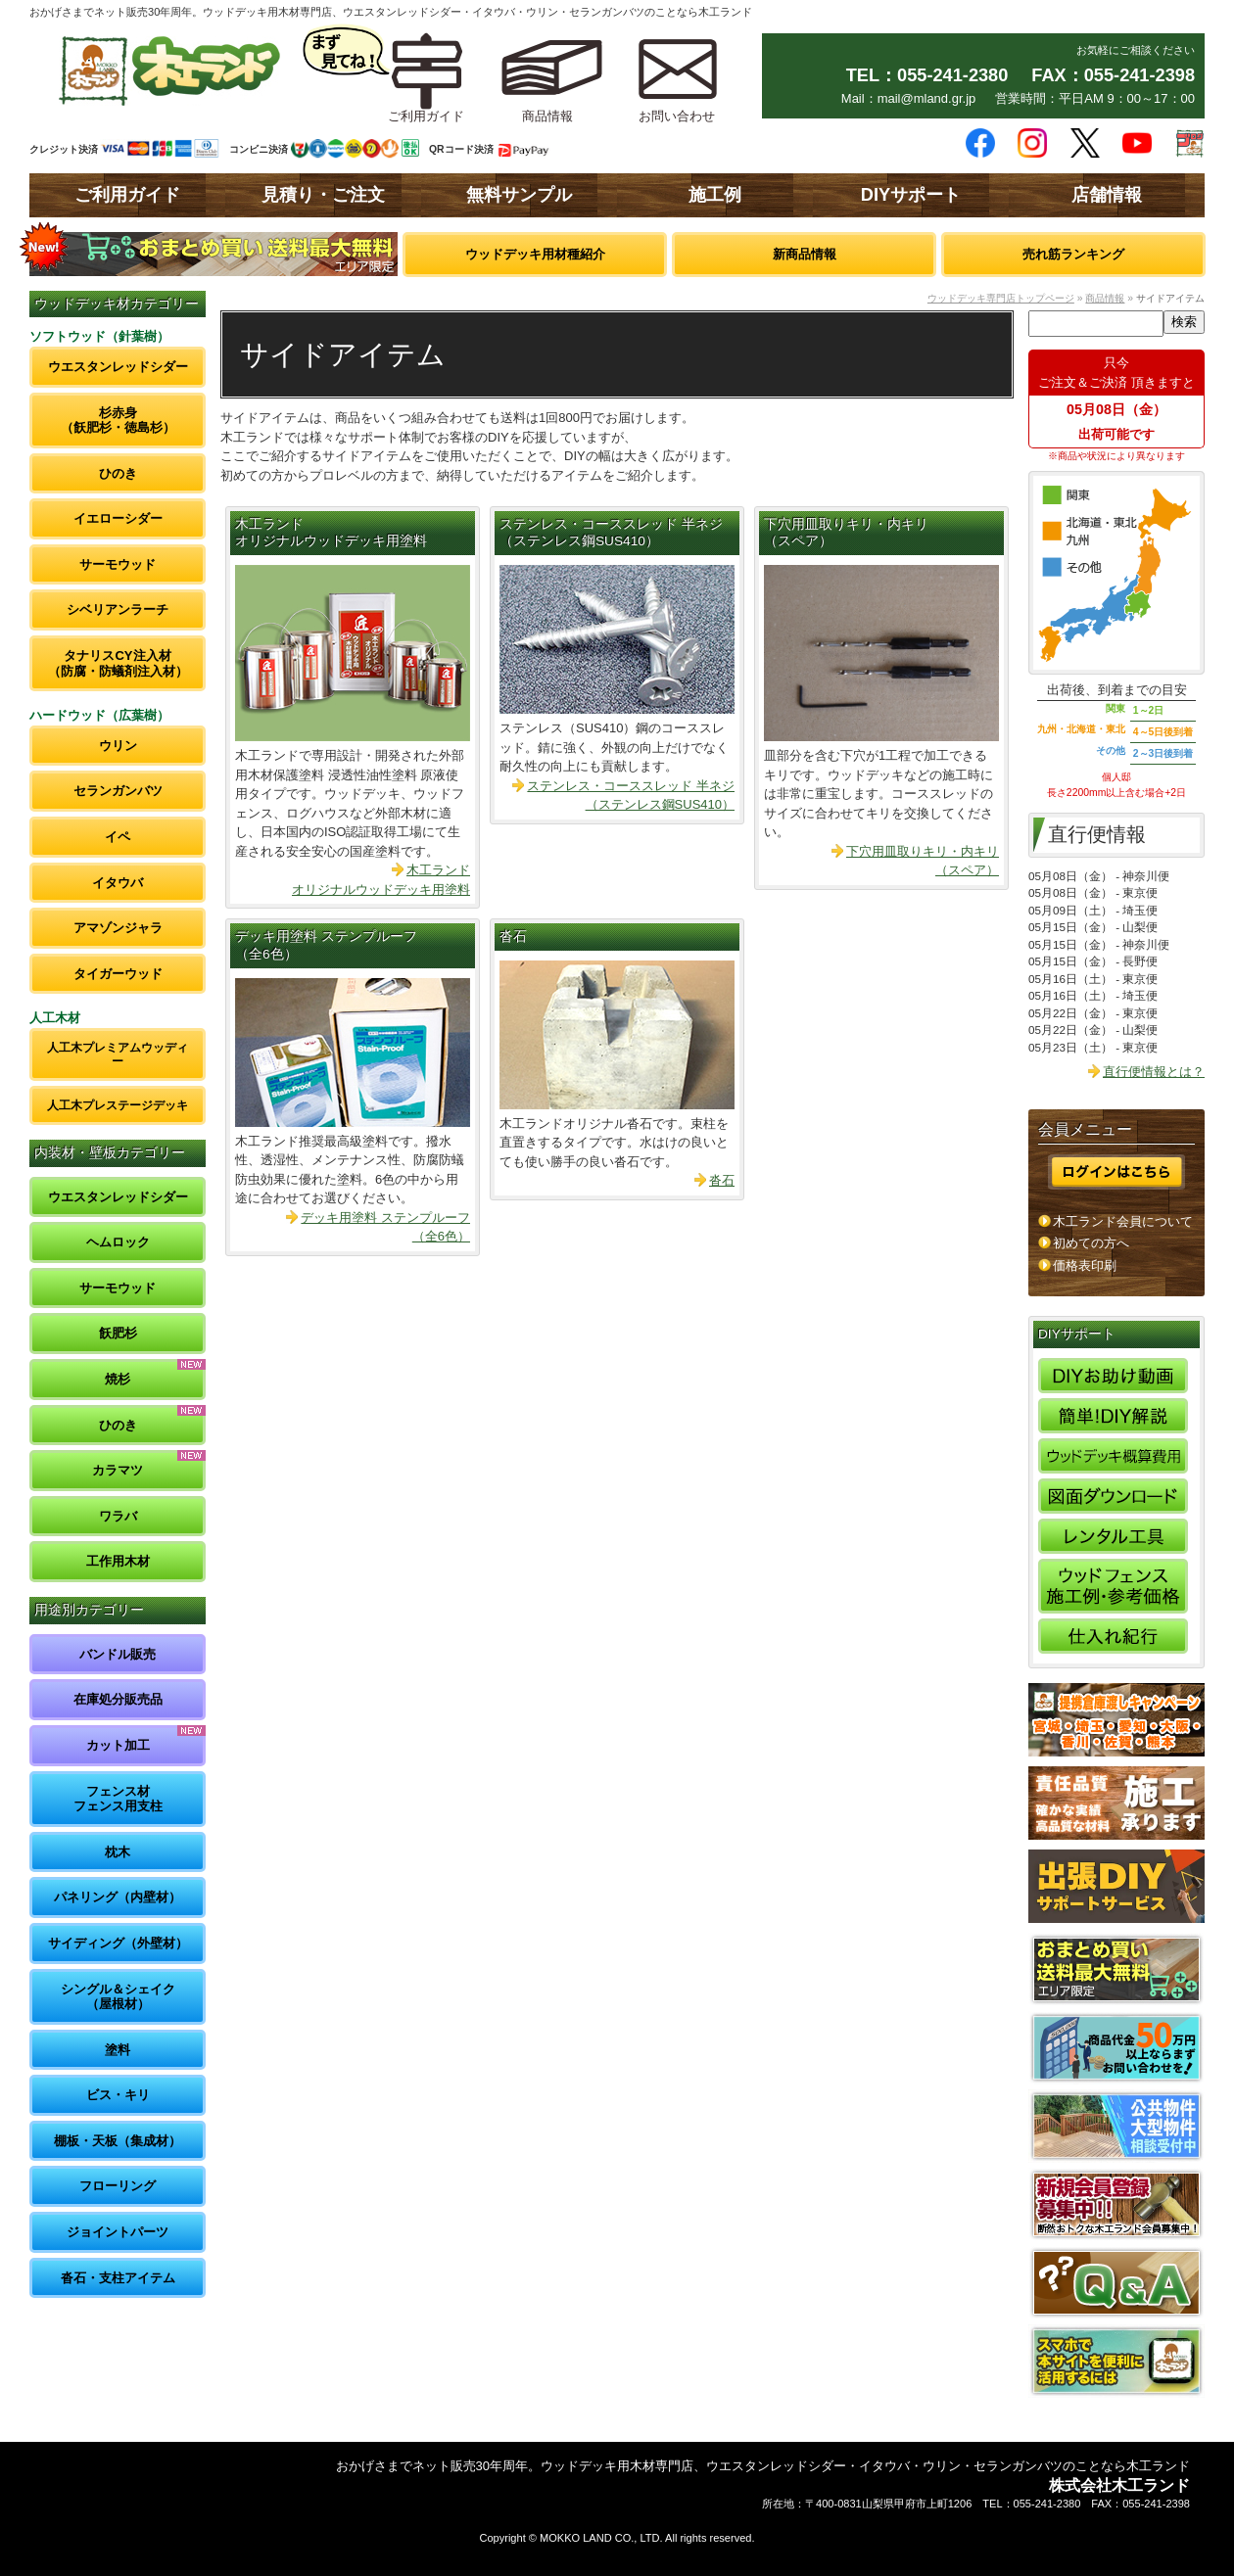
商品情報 (1104, 298)
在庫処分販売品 (118, 1699)
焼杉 (117, 1379)
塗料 (117, 2049)
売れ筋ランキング (1073, 254)
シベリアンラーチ (117, 609)
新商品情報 (804, 254)
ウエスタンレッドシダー (118, 366)
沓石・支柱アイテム (118, 2278)
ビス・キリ (118, 2094)
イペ (117, 836)
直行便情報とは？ (1154, 1071)
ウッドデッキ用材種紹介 (535, 254)
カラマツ (117, 1470)
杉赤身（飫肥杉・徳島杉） (118, 420)
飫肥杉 (118, 1333)
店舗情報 (1106, 195)
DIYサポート (911, 195)
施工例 (714, 195)
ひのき (118, 473)
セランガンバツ (118, 790)
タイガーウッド (118, 973)
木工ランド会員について (1123, 1221)
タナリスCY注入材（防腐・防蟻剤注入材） (118, 663)
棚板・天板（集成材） (117, 2140)
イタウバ (117, 882)
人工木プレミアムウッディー (117, 1054)
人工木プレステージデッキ (117, 1105)
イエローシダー (118, 518)
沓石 (513, 936)
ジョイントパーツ (117, 2232)
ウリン (118, 745)
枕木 (117, 1852)
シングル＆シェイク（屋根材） (118, 1997)
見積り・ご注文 (323, 195)
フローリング (117, 2185)
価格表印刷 (1084, 1265)
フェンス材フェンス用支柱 (118, 1799)
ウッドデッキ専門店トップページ (1000, 298)
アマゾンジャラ (118, 927)
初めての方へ (1091, 1243)
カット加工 (118, 1745)
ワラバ (118, 1516)
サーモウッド (117, 564)
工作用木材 (118, 1561)
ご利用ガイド (127, 195)
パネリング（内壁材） (117, 1897)
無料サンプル (519, 195)
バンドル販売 (117, 1654)
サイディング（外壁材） (118, 1943)
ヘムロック (118, 1242)
